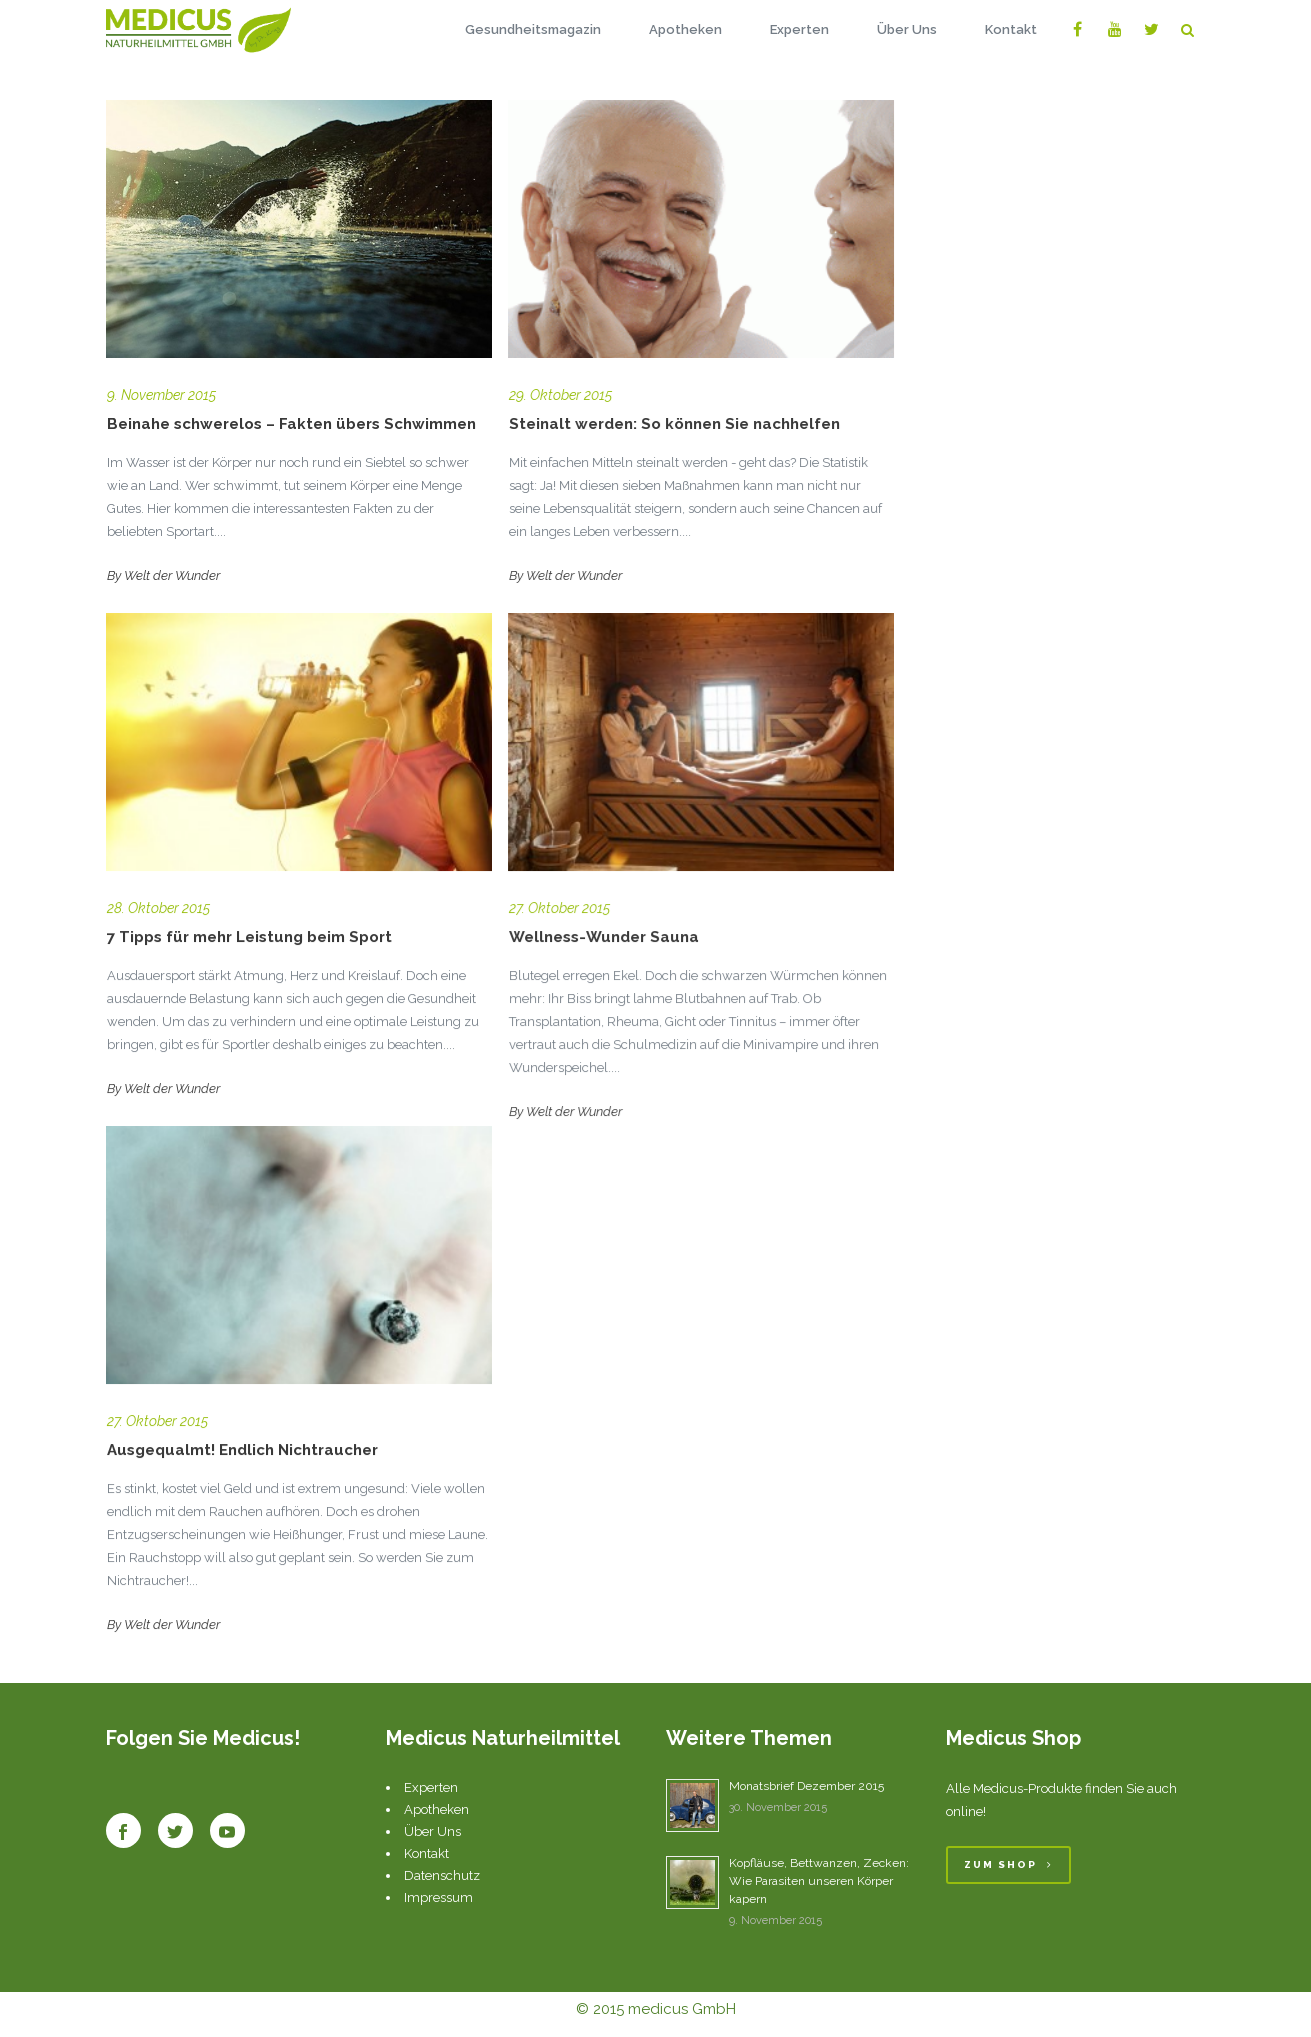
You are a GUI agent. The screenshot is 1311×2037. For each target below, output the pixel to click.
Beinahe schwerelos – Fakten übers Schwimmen (291, 424)
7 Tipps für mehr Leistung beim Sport (249, 937)
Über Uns (432, 1831)
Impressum (438, 1897)
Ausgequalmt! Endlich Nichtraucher (242, 1450)
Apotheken (436, 1809)
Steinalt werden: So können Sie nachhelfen (674, 424)
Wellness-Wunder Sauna (604, 937)
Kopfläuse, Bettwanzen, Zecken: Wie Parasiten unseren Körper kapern (819, 1881)
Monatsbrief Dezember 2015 (806, 1786)
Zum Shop (1008, 1864)
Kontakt (426, 1853)
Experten (431, 1787)
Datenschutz (442, 1875)
